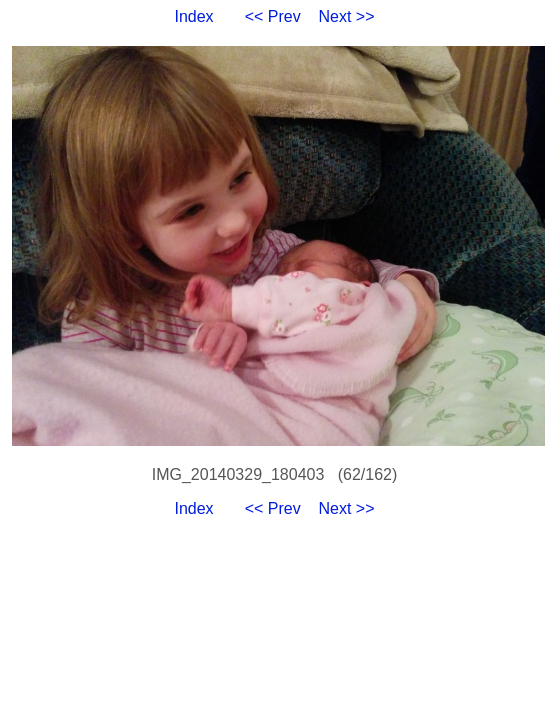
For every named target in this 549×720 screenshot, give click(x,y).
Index (193, 16)
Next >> (347, 16)
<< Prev (273, 16)
